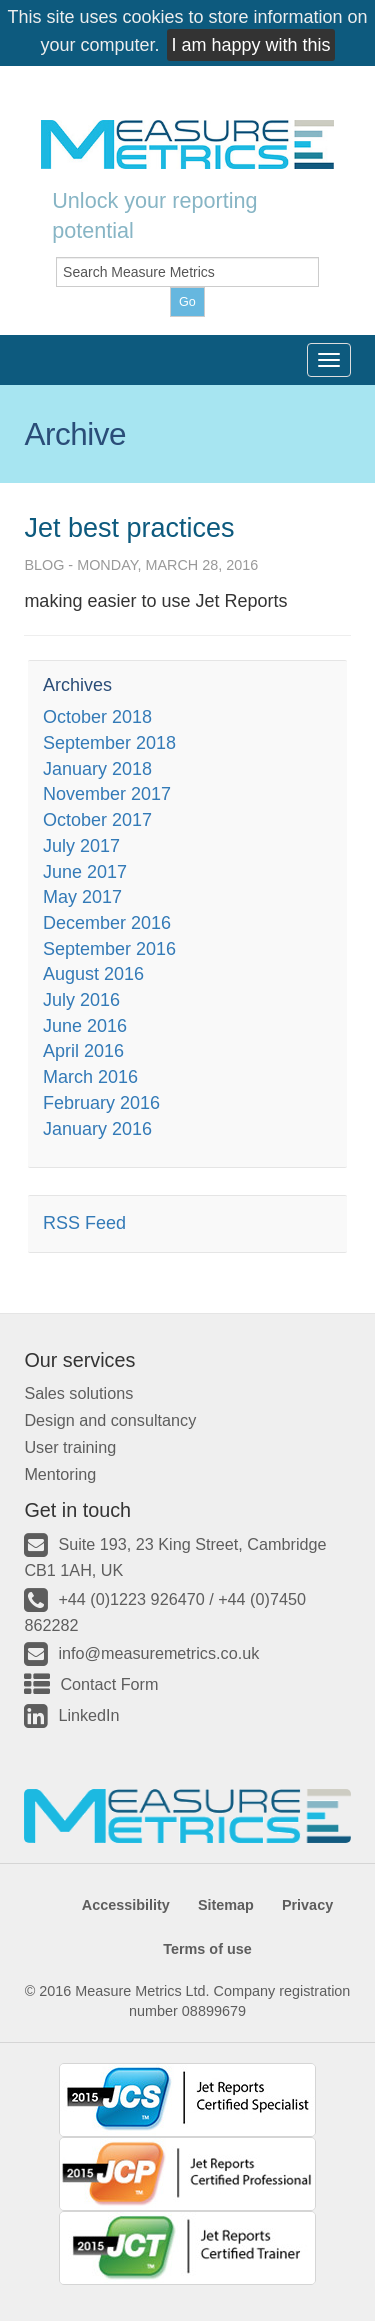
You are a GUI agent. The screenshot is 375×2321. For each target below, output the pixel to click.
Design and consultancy (110, 1420)
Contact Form (109, 1684)
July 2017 (81, 846)
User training (70, 1447)
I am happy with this (250, 45)
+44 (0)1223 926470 (131, 1599)
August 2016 (93, 974)
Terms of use (207, 1949)
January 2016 (97, 1129)
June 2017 (85, 872)
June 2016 (85, 1026)
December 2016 (107, 923)
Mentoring (60, 1474)
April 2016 (83, 1051)
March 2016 (90, 1077)
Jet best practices (129, 528)
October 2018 (97, 717)
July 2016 (81, 1000)
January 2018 (97, 769)
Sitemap (226, 1905)
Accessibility (126, 1905)
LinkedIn (88, 1715)
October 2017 (97, 820)
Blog (44, 565)
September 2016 (109, 949)
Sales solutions (78, 1393)
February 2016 (101, 1103)
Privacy (307, 1905)
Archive (75, 434)
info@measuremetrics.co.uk (158, 1653)
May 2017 (82, 897)
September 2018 (109, 743)
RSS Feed (84, 1223)
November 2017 (107, 794)
